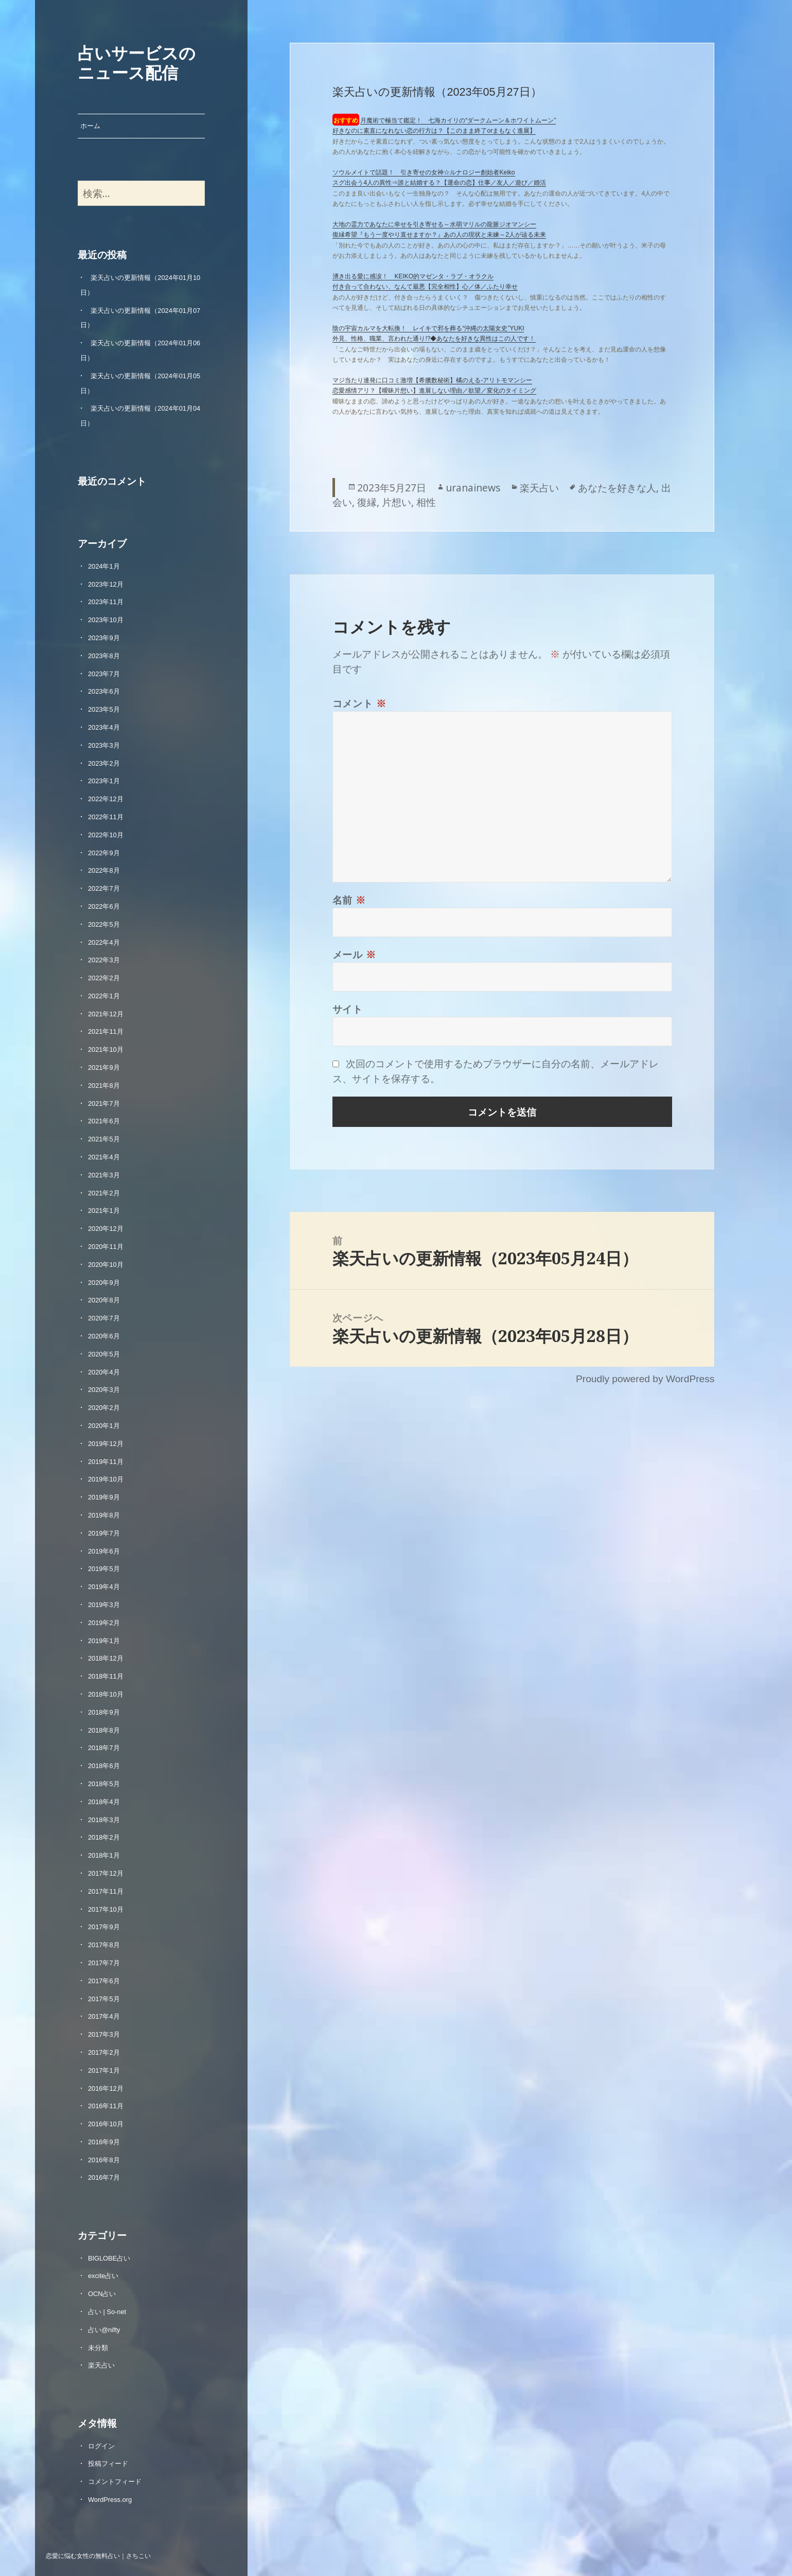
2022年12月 (106, 799)
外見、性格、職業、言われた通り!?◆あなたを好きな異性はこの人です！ (433, 338)
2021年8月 (104, 1085)
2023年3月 (104, 745)
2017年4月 (104, 2016)
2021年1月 (104, 1210)
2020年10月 (106, 1264)
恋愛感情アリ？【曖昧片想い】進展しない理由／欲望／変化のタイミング (434, 390)
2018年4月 (104, 1802)
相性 (426, 502)
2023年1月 (104, 781)
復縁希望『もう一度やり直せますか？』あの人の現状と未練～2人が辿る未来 (439, 234)
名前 (349, 900)
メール (354, 954)
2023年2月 (104, 763)
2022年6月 (104, 906)
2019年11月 (106, 1462)
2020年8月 (104, 1300)
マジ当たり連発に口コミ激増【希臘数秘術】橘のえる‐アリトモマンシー (432, 380)
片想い (396, 502)
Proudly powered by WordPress (645, 1378)
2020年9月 (104, 1282)
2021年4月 (104, 1157)
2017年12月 (106, 1873)
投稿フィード (108, 2463)
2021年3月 (104, 1175)
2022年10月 (106, 835)
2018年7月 (104, 1748)
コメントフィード (115, 2481)
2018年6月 (104, 1766)
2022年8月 (104, 870)
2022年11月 (106, 817)
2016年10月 (106, 2124)
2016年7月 (104, 2177)
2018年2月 (104, 1837)
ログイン (101, 2446)
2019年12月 (106, 1444)
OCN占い (102, 2294)
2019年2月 (104, 1623)
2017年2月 (104, 2052)
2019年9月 (104, 1497)
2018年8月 (104, 1730)
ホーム (90, 126)
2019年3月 (104, 1605)
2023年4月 (104, 727)
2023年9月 (104, 638)
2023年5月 (104, 709)
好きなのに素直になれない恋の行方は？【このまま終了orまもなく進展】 (434, 130)
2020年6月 (104, 1336)
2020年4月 (104, 1372)
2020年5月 (104, 1354)
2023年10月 (106, 620)
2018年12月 (106, 1658)
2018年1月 (104, 1855)
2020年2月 (104, 1407)
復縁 (367, 502)
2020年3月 (104, 1389)
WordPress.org (110, 2499)
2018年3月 (104, 1820)
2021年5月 (104, 1139)
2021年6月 (104, 1121)
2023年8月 (104, 656)
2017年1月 (104, 2070)
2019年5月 (104, 1569)
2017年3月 (104, 2034)
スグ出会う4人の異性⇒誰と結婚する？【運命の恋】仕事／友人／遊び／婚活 (439, 182)
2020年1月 (104, 1426)
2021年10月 (106, 1049)
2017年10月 (106, 1909)
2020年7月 (104, 1318)
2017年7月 (104, 1963)
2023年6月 (104, 691)
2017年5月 (104, 1999)
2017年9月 (104, 1927)
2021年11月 (106, 1031)
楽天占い (101, 2365)
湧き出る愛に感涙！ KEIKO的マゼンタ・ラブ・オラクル (413, 276)
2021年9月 (104, 1067)
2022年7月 (104, 888)
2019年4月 (104, 1587)
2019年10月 (106, 1479)
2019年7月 (104, 1533)
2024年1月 (104, 566)
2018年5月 (104, 1784)
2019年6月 (104, 1551)
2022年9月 (104, 853)
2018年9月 (104, 1712)
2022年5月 (104, 924)
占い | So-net (107, 2312)
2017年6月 (104, 1981)
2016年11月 (106, 2106)
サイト (347, 1009)
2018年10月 (106, 1694)
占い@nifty (104, 2330)
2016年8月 (104, 2160)
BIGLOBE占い (109, 2258)
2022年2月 (104, 978)
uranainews (473, 488)
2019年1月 (104, 1641)
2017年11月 (106, 1891)
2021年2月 (104, 1193)
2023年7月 (104, 674)
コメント (359, 703)
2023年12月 (106, 584)
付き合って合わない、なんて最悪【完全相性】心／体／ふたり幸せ (425, 286)
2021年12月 (106, 1014)
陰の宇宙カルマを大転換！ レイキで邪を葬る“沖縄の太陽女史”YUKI (428, 328)
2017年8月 (104, 1945)
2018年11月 (106, 1676)
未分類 (98, 2348)
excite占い (103, 2276)
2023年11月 (106, 602)
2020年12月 (106, 1228)
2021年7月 (104, 1103)
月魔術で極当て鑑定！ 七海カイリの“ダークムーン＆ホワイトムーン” (458, 120)
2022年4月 (104, 942)
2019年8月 (104, 1515)
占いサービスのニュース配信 (137, 62)
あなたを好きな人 (617, 488)
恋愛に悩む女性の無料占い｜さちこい (98, 2555)
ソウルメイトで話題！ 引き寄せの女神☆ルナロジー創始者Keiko (423, 172)
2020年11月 (106, 1246)
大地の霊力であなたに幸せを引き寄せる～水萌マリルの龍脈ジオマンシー (434, 224)
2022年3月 (104, 960)
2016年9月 (104, 2142)
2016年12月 (106, 2088)
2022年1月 (104, 996)
